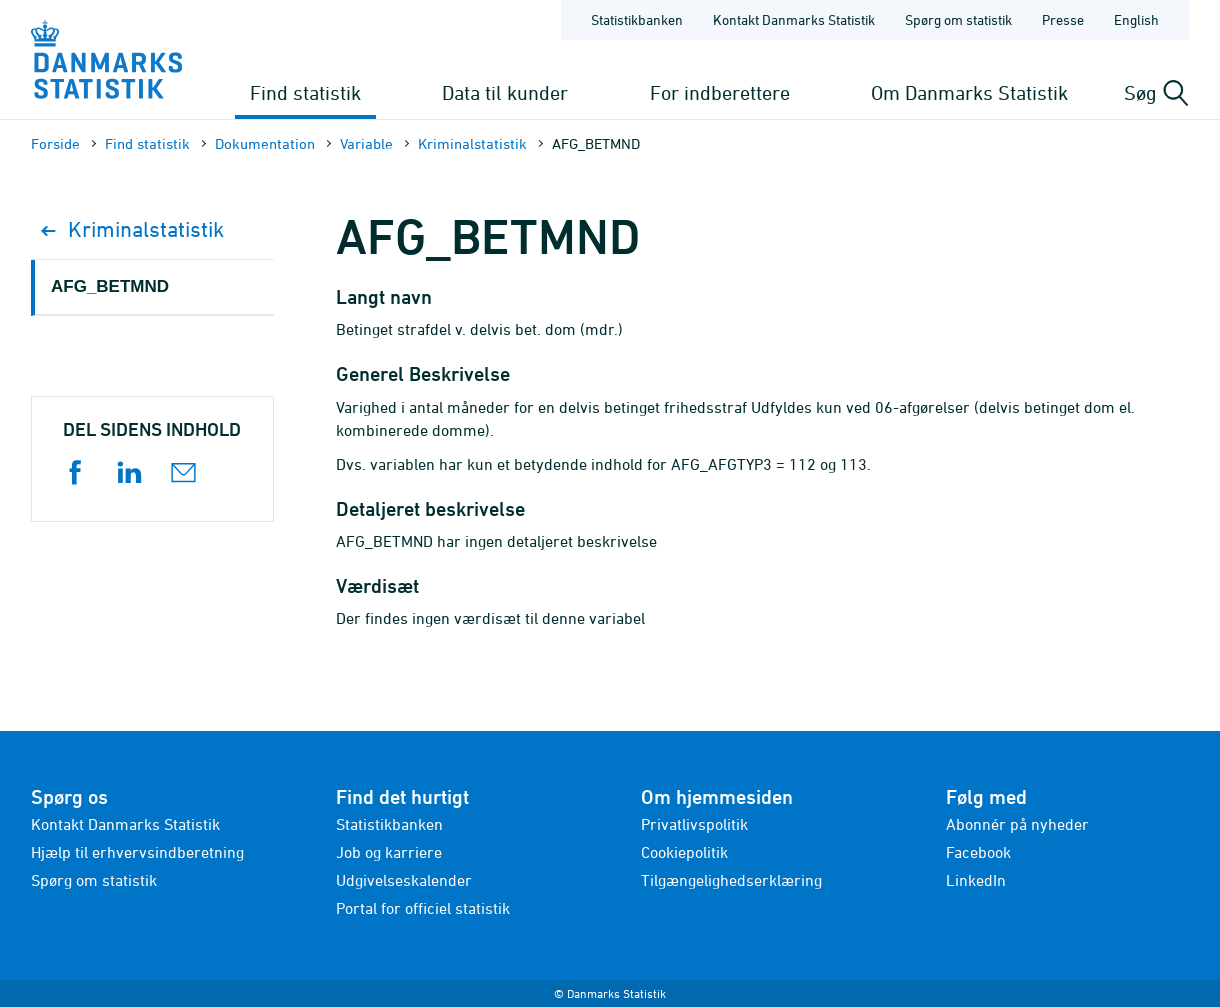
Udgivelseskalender (404, 880)
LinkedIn (976, 880)
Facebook (978, 852)
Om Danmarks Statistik (969, 92)
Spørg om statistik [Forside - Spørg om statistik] (958, 19)
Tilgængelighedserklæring (731, 880)
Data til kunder (505, 92)
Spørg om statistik (94, 880)
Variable (366, 143)
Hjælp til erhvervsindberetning (137, 852)
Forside (55, 143)
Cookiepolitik (684, 852)
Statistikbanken (637, 19)
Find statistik (305, 92)
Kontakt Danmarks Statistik (125, 824)
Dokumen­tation (265, 143)
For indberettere (720, 92)
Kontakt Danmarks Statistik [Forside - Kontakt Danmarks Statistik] (794, 19)
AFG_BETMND (110, 286)
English (1136, 19)
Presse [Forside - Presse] (1063, 19)
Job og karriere (389, 852)
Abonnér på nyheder (1017, 824)
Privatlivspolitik (694, 824)
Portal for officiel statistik (423, 908)
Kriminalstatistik (472, 143)
